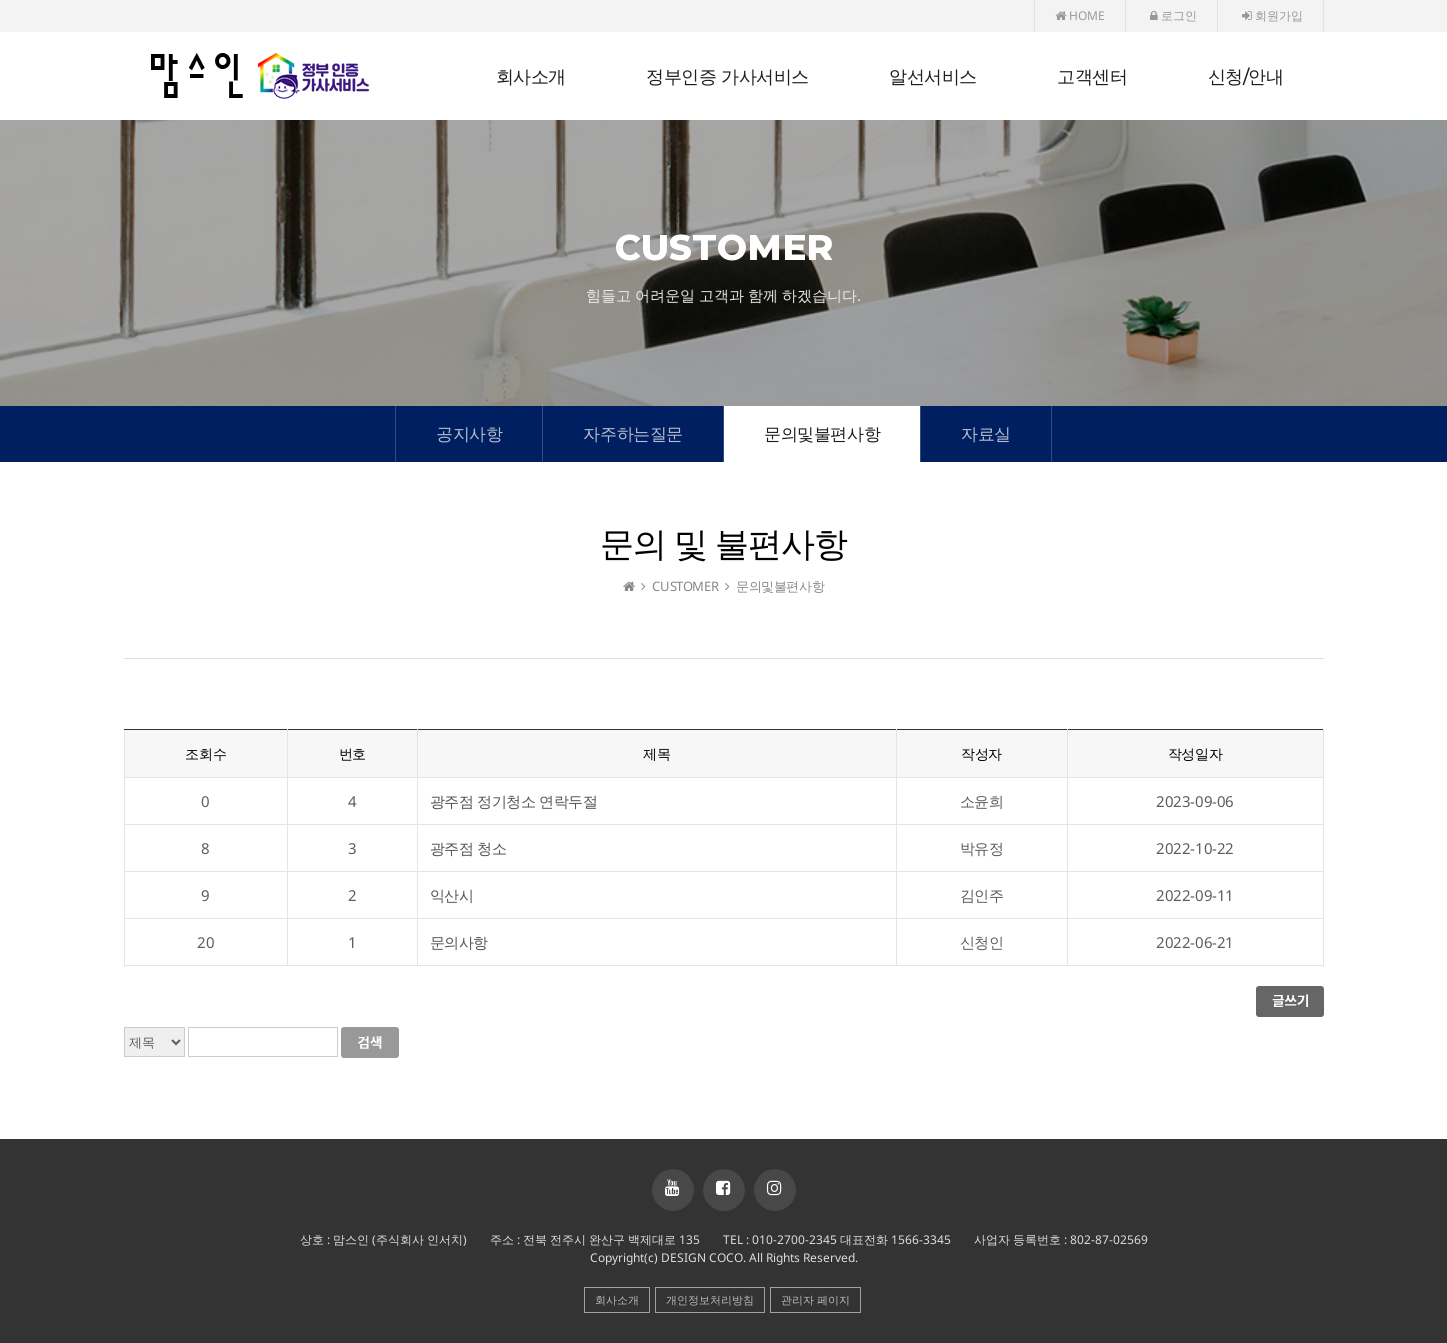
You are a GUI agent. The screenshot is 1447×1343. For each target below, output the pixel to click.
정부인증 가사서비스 (727, 77)
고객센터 (1092, 77)
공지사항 (469, 433)
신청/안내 (1246, 77)
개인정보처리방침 (710, 1299)
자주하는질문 (633, 433)
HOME (1080, 15)
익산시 (452, 895)
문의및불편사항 (822, 433)
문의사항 (459, 942)
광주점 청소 (468, 848)
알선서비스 (933, 77)
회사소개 (531, 77)
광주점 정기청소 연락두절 (514, 801)
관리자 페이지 (815, 1299)
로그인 (1173, 15)
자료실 (986, 433)
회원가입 (1272, 15)
